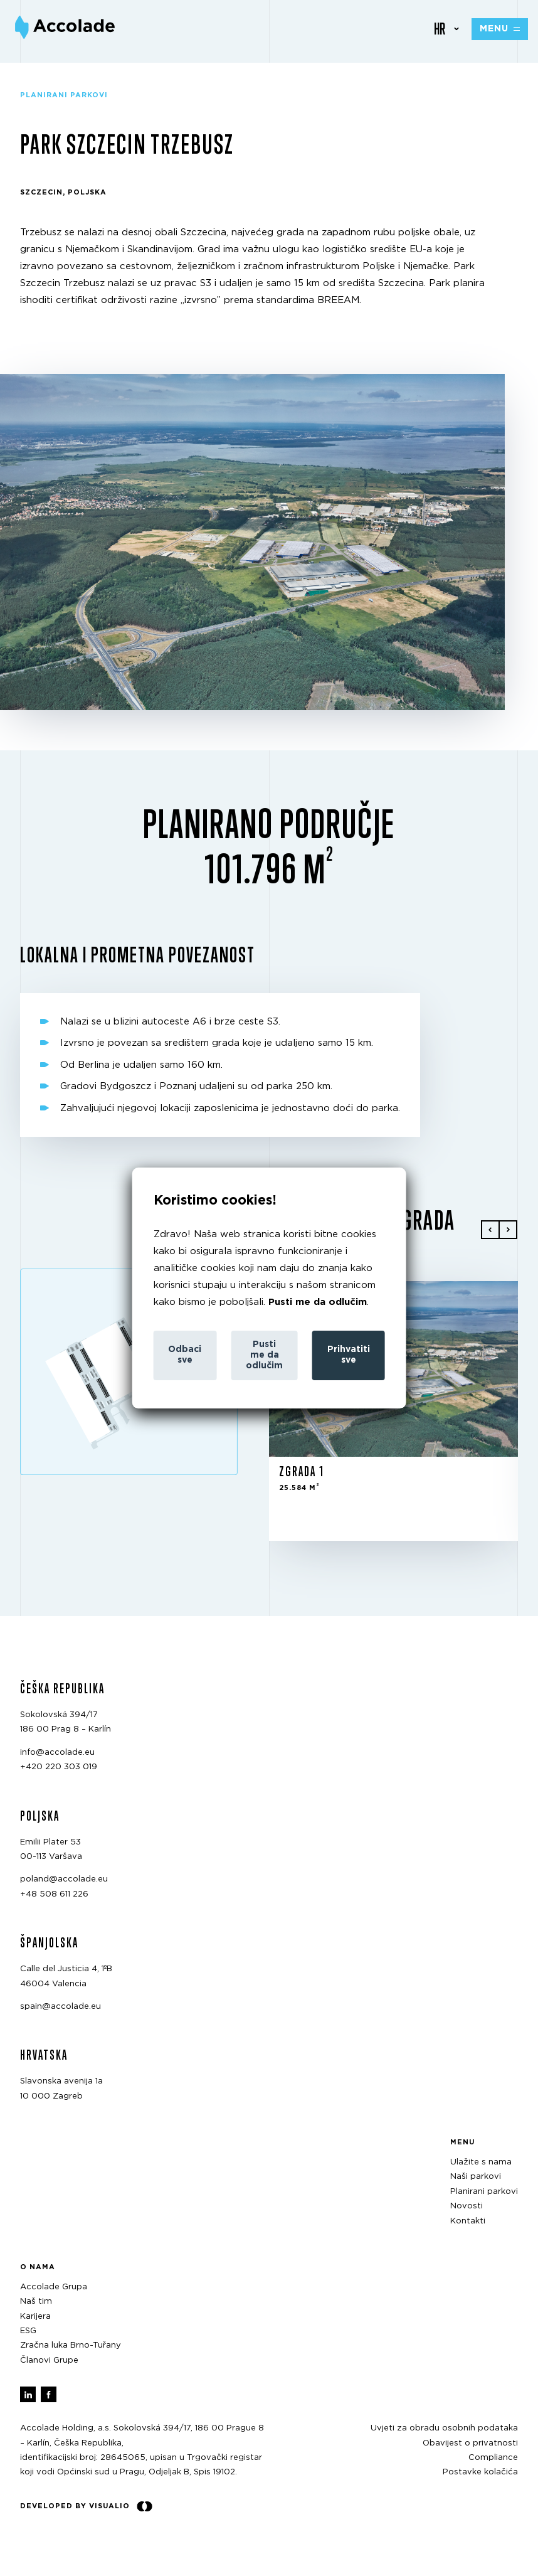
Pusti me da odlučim (317, 1302)
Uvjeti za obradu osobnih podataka (444, 2428)
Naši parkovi (475, 2177)
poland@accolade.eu (64, 1879)
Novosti (466, 2206)
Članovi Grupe (49, 2360)
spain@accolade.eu (60, 2007)
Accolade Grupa (53, 2287)
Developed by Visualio (86, 2506)
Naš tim (36, 2301)
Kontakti (467, 2221)
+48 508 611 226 (54, 1894)
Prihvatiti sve (348, 1355)
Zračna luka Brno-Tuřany (70, 2345)
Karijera (35, 2317)
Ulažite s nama (481, 2162)
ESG (28, 2331)
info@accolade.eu (57, 1752)
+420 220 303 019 (58, 1767)
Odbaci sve (184, 1355)
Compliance (493, 2458)
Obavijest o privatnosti (470, 2443)
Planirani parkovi (484, 2192)
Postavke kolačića (480, 2472)
